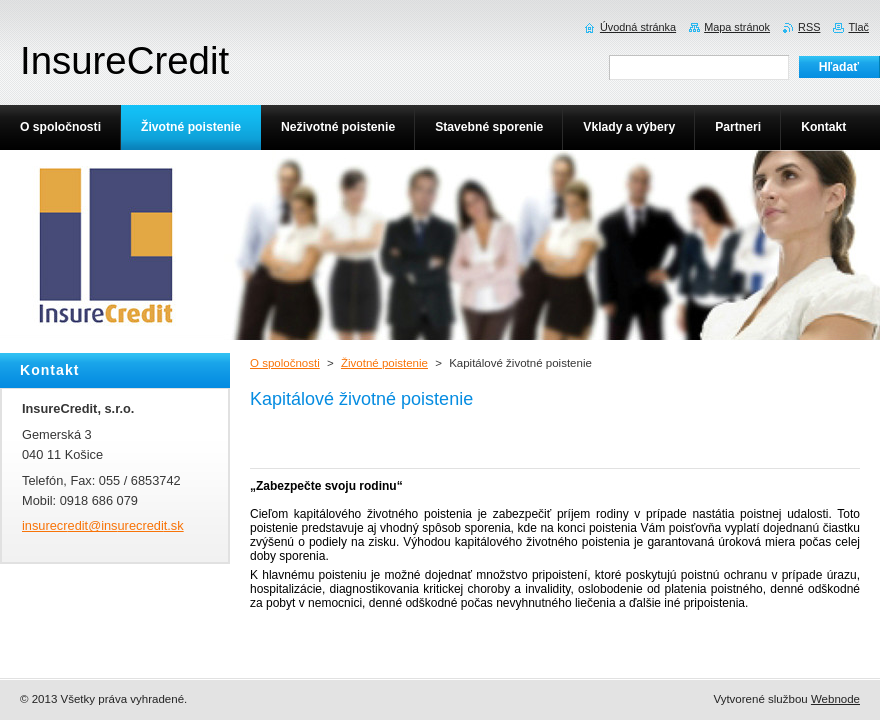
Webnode (835, 699)
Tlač (858, 27)
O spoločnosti (285, 363)
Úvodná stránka (638, 27)
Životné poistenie (384, 363)
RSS (809, 27)
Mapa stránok (737, 27)
